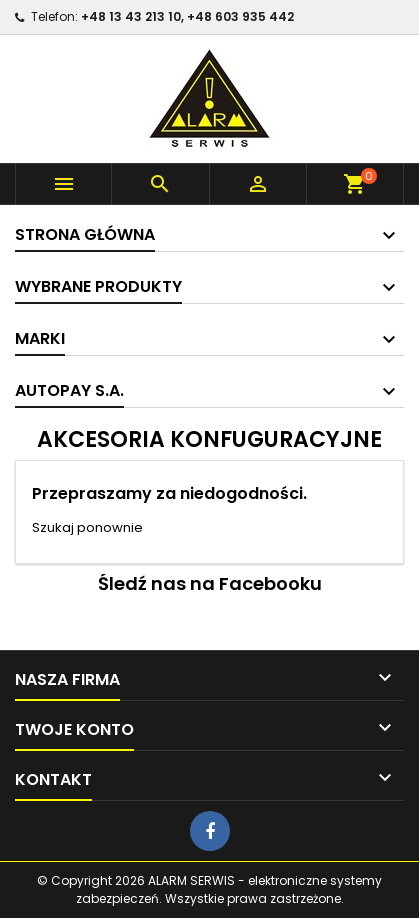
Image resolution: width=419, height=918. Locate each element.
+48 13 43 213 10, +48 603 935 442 (187, 16)
